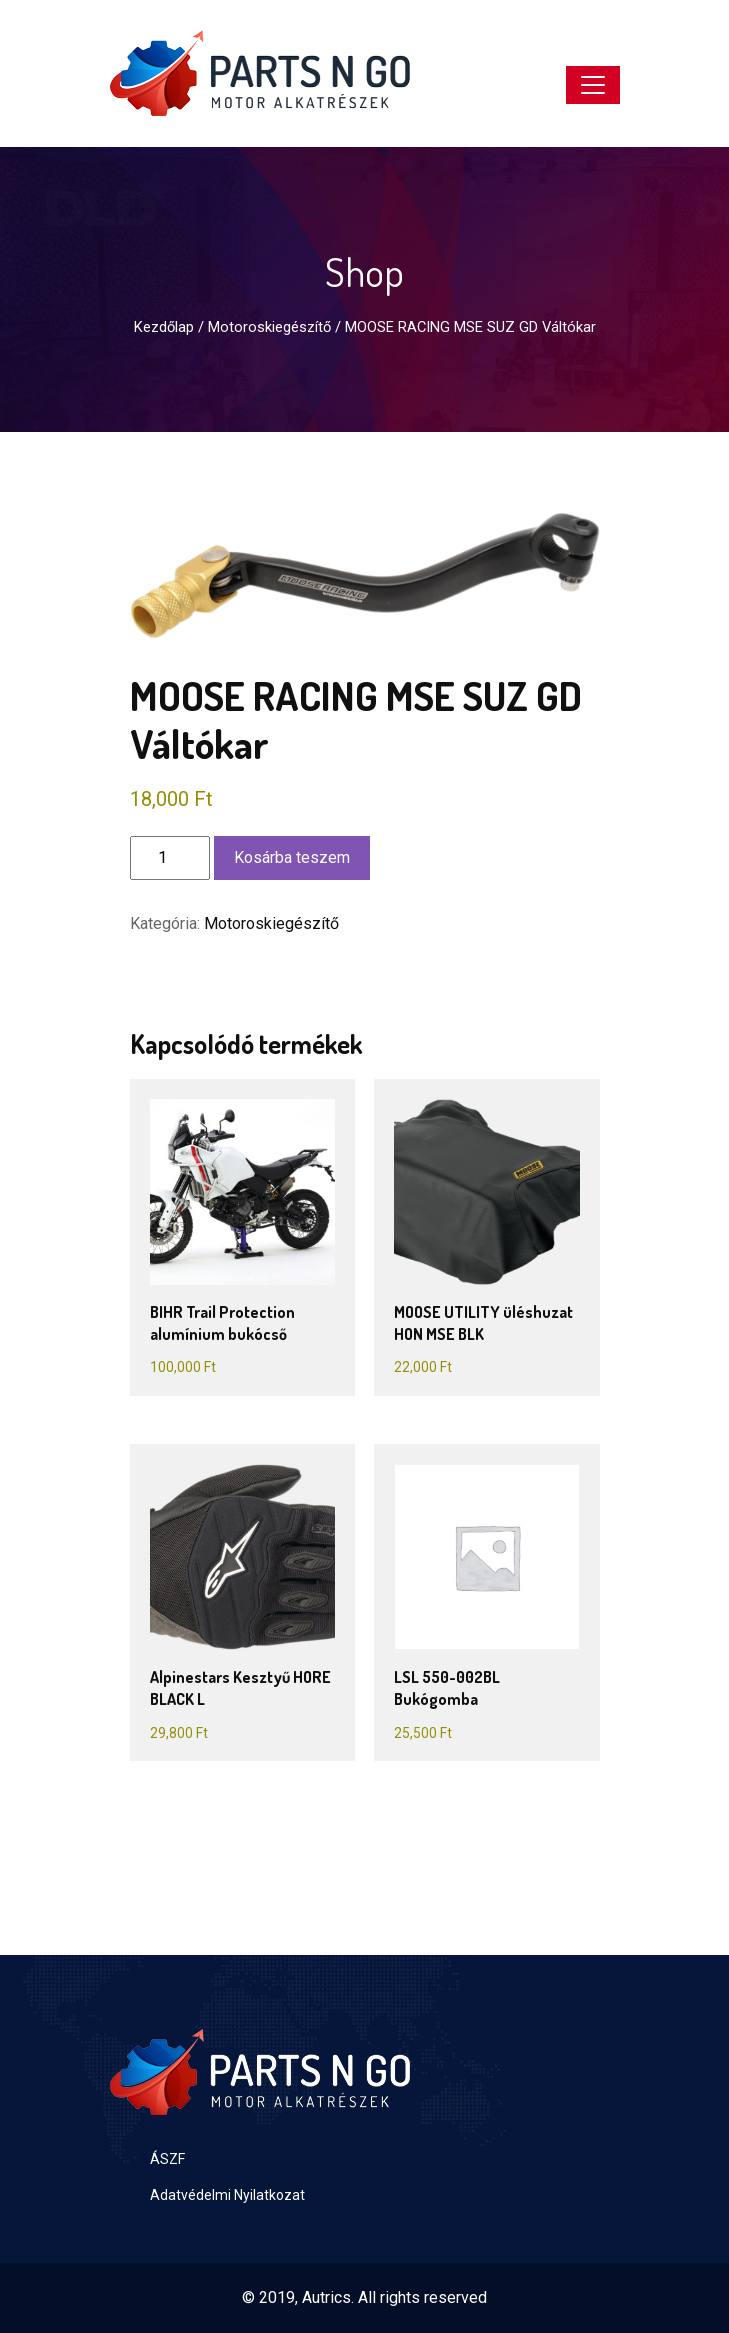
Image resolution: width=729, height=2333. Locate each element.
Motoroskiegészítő (269, 327)
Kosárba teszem (292, 857)
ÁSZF (167, 2159)
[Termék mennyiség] (170, 858)
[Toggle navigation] (593, 85)
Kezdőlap (164, 327)
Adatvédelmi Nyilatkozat (227, 2195)
